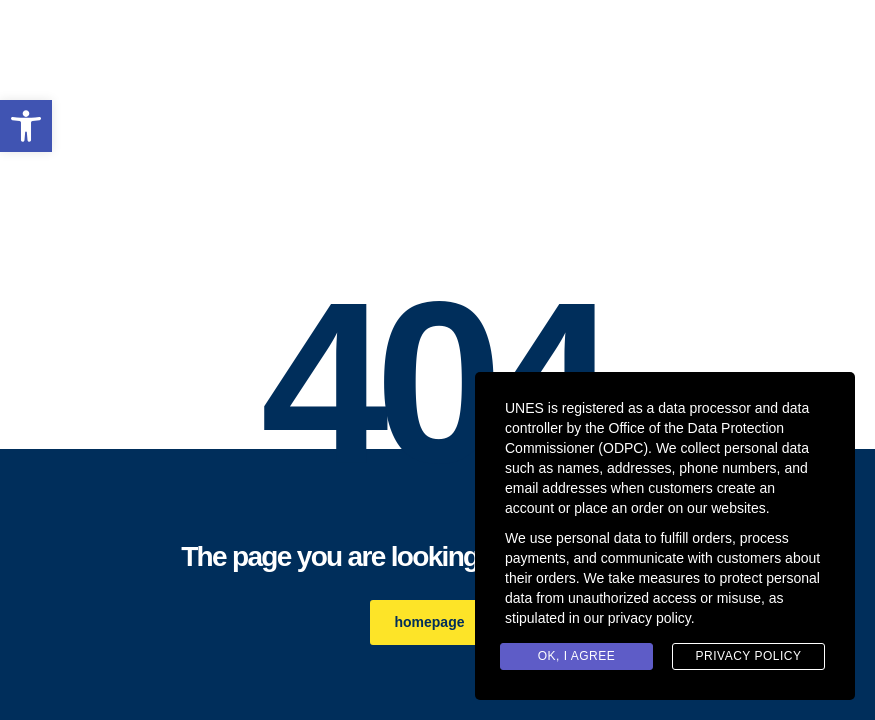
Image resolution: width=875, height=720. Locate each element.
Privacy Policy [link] (749, 656)
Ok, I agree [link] (577, 656)
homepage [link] (440, 622)
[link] (26, 126)
